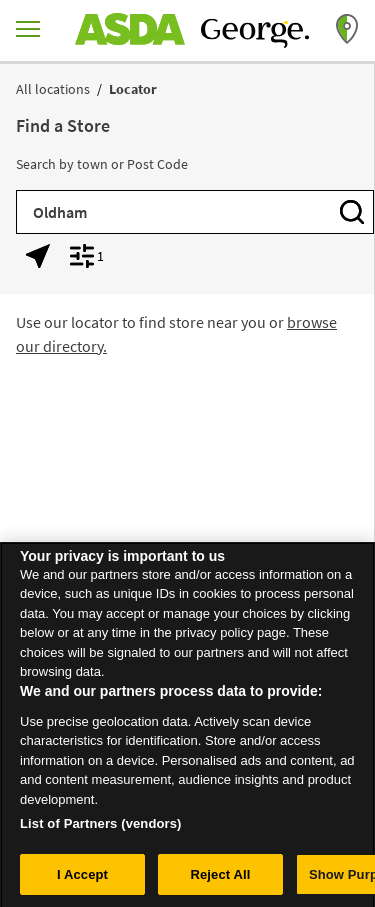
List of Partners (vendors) (101, 827)
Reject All (220, 878)
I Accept (82, 878)
